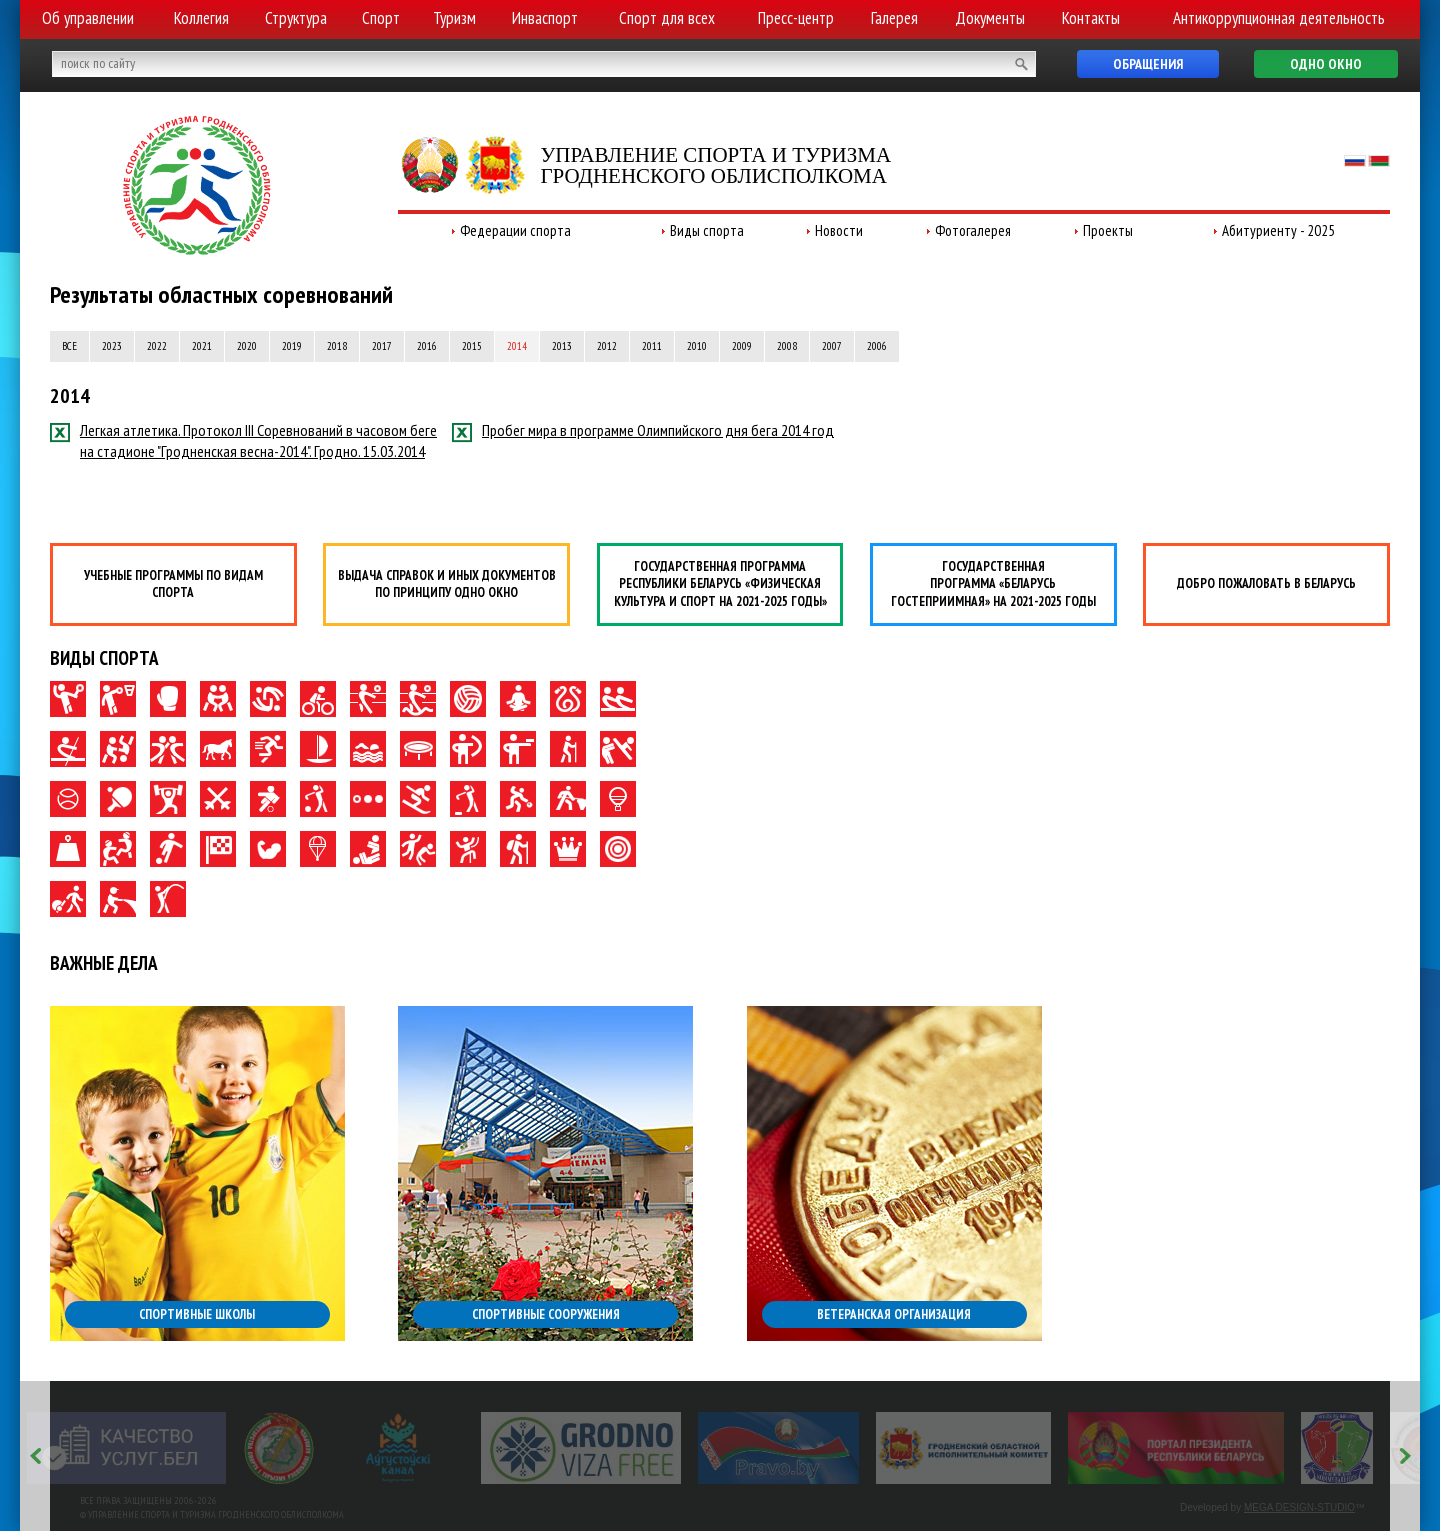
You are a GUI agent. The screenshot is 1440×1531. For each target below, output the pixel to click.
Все (69, 346)
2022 (157, 346)
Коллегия (201, 18)
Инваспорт (545, 18)
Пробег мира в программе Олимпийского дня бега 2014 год (643, 430)
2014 (517, 346)
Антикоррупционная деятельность (1279, 18)
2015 (472, 346)
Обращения (1148, 64)
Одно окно (1326, 64)
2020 (247, 346)
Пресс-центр (796, 18)
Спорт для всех (667, 18)
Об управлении (88, 18)
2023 (112, 346)
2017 (382, 346)
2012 (607, 346)
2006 (877, 346)
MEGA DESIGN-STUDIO (1299, 1507)
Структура (296, 18)
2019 (292, 346)
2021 (202, 346)
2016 (427, 346)
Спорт (381, 18)
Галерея (894, 18)
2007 (832, 346)
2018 (337, 346)
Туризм (454, 18)
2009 (742, 346)
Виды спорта (707, 230)
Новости (839, 230)
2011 (652, 346)
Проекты (1108, 230)
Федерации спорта (515, 230)
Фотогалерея (973, 230)
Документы (990, 18)
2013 (562, 346)
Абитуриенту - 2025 (1278, 230)
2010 (697, 346)
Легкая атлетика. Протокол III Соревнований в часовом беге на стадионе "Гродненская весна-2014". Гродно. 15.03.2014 (243, 440)
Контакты (1091, 18)
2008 (787, 346)
